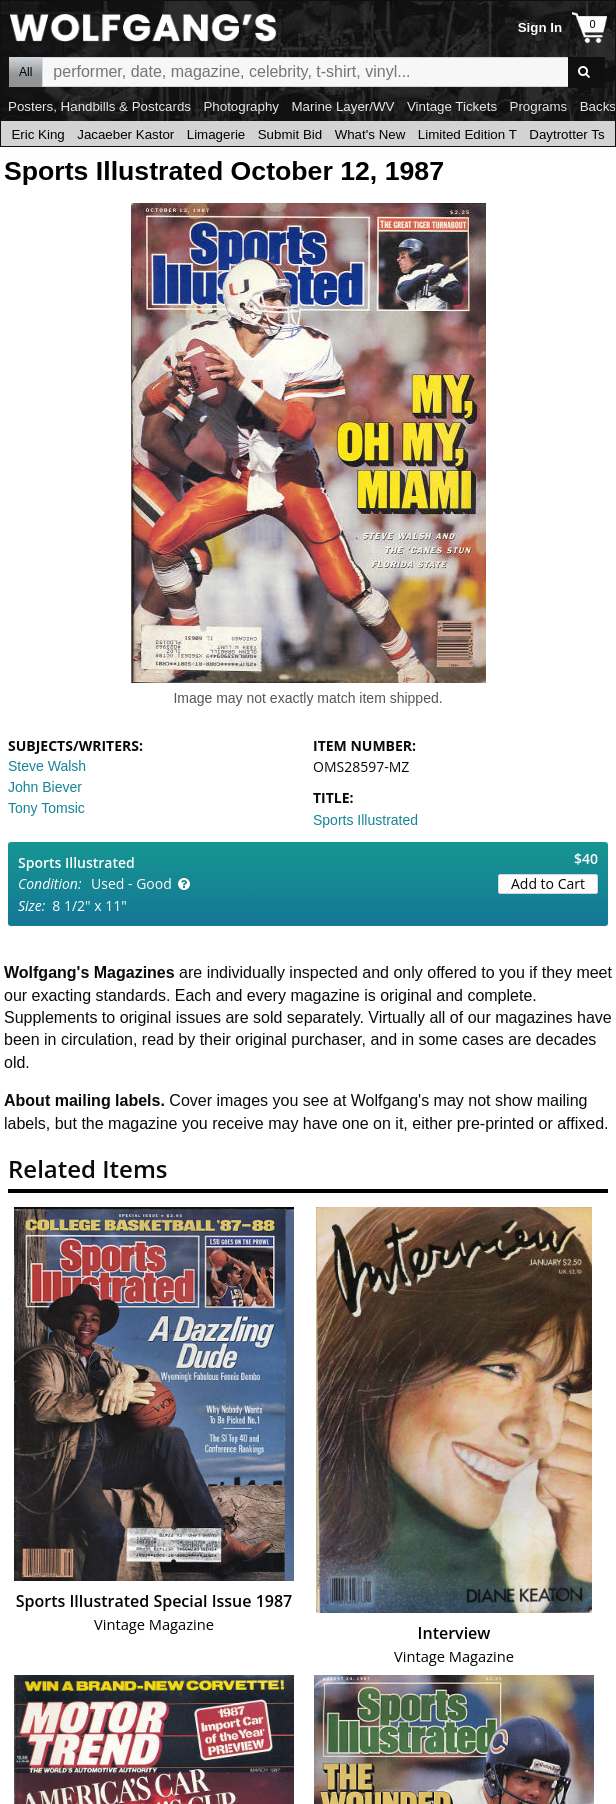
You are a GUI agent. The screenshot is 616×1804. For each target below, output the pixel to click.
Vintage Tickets (452, 106)
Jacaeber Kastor (125, 134)
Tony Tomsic (46, 808)
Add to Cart (548, 883)
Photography (241, 106)
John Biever (45, 787)
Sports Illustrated (365, 820)
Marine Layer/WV (342, 106)
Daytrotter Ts (566, 134)
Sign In (540, 27)
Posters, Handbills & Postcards (99, 106)
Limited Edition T (467, 134)
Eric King (37, 134)
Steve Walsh (47, 766)
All (25, 72)
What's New (370, 134)
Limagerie (216, 134)
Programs (539, 106)
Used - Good (131, 883)
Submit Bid (290, 134)
